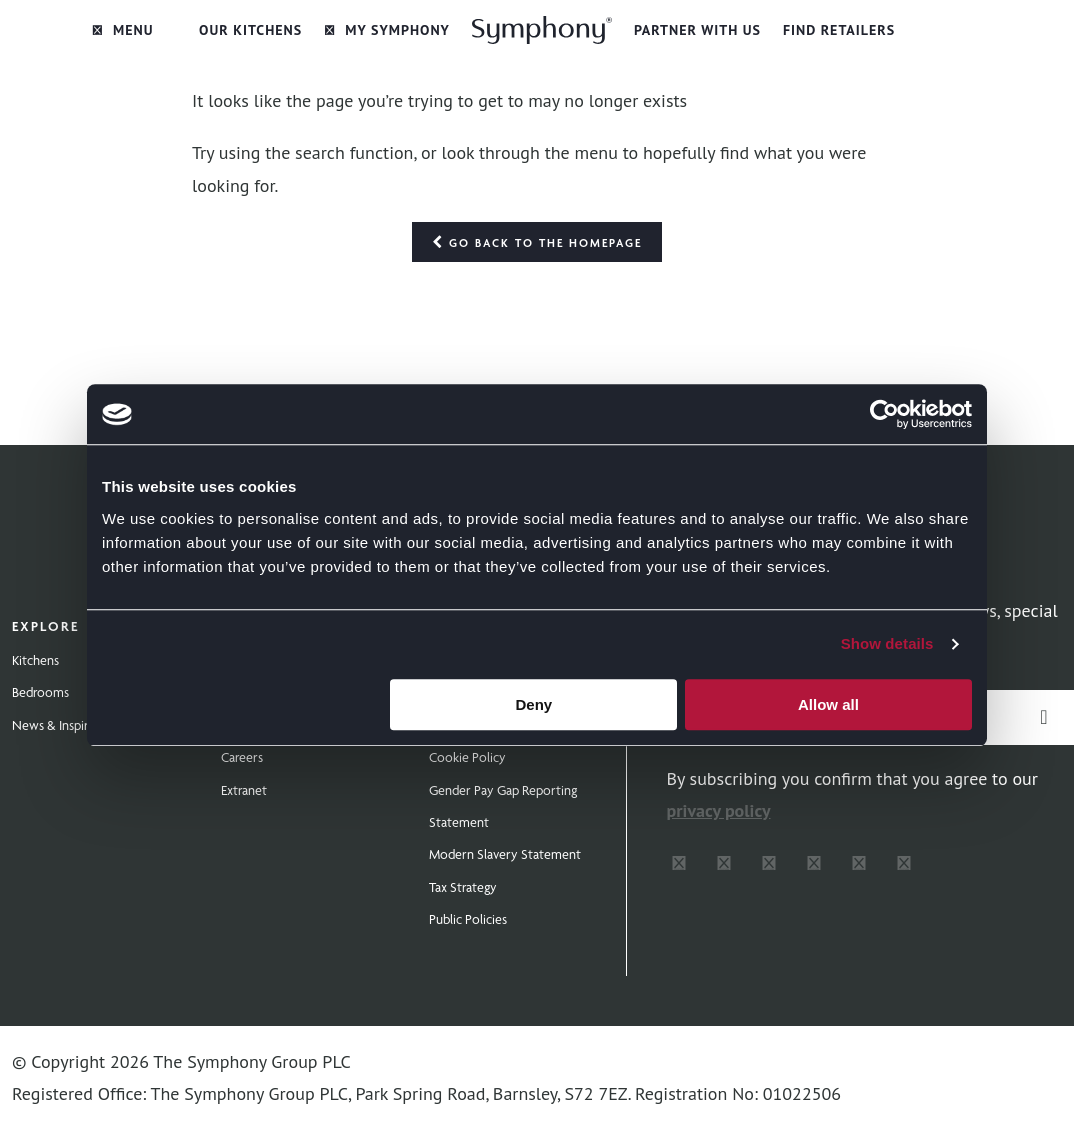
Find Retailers (839, 30)
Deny (534, 704)
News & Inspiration (64, 725)
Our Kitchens (250, 30)
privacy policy (719, 810)
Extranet (244, 790)
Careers (242, 757)
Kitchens (35, 660)
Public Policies (468, 919)
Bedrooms (40, 692)
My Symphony (387, 30)
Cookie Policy (467, 757)
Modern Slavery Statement (505, 854)
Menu (123, 30)
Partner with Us (697, 30)
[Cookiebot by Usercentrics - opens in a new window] (884, 414)
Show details (887, 643)
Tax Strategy (463, 887)
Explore (45, 626)
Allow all (828, 704)
